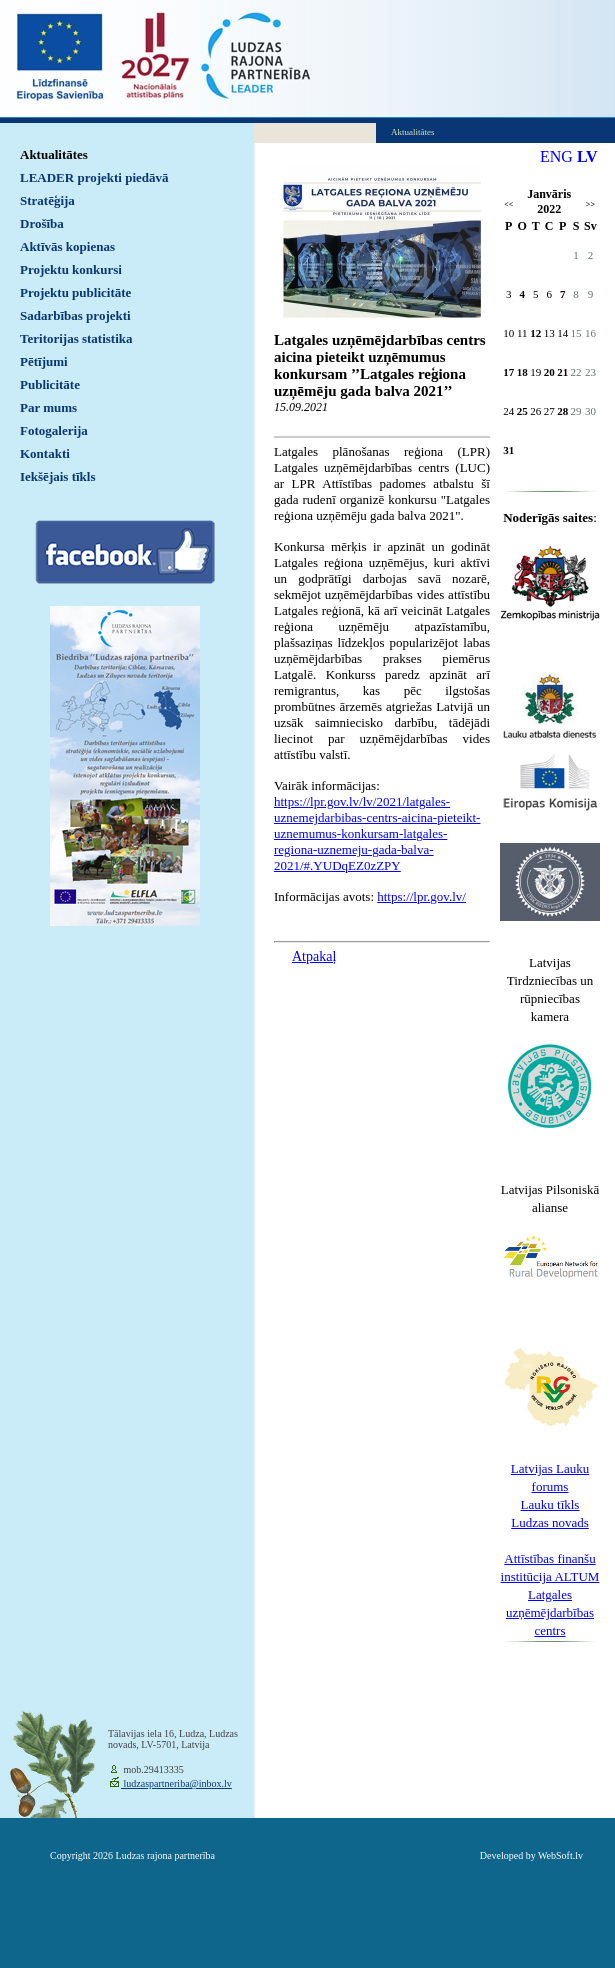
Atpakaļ (314, 956)
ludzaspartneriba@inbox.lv (176, 1783)
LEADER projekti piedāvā (94, 177)
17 (508, 372)
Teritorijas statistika (76, 338)
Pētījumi (44, 361)
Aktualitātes (54, 154)
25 (522, 411)
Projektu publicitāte (75, 292)
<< (508, 204)
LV (587, 156)
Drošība (42, 223)
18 (522, 372)
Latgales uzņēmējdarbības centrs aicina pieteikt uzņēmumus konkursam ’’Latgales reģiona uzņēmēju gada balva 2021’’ (380, 365)
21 (562, 372)
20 (549, 372)
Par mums (48, 407)
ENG (556, 156)
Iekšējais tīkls (57, 476)
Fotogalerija (54, 430)
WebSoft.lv (560, 1855)
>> (590, 204)
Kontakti (45, 453)
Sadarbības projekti (75, 315)
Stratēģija (47, 200)
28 (562, 411)
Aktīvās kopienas (67, 246)
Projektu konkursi (71, 269)
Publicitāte (50, 384)
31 (508, 450)
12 (535, 333)
